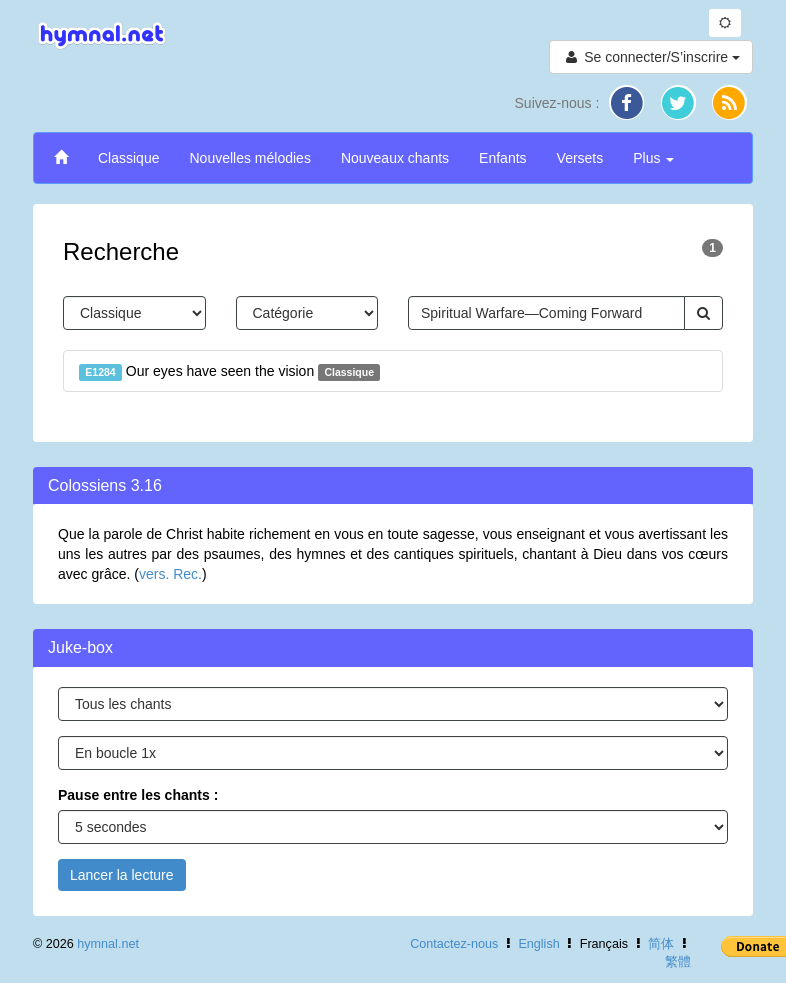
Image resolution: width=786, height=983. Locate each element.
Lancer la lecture (122, 875)
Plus (653, 158)
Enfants (502, 158)
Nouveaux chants (395, 158)
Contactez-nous (454, 944)
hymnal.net (108, 944)
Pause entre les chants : (138, 795)
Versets (580, 158)
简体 (661, 944)
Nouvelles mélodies (249, 158)
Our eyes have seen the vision (229, 372)
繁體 (678, 962)
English (538, 944)
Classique (128, 158)
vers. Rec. (170, 574)
